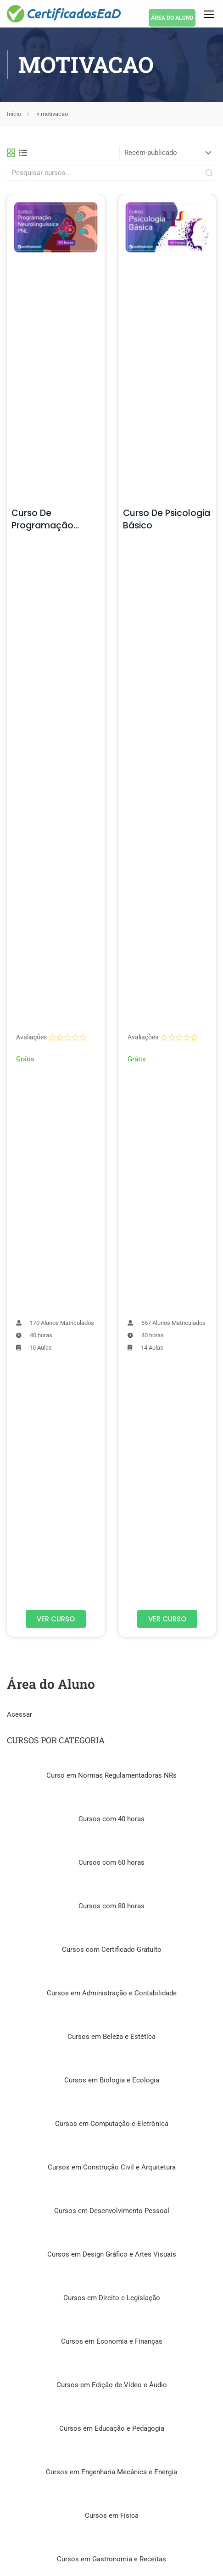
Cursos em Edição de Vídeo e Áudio (111, 2385)
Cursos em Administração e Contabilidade (112, 1993)
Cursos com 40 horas (111, 1819)
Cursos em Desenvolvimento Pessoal (111, 2211)
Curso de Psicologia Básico (166, 519)
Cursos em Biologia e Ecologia (111, 2080)
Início (14, 113)
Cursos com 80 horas (111, 1906)
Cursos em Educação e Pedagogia (111, 2428)
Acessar (19, 1714)
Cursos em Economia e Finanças (111, 2341)
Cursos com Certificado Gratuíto (112, 1949)
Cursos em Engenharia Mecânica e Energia (111, 2472)
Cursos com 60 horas (111, 1862)
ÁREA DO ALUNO (172, 18)
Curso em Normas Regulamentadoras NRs (111, 1775)
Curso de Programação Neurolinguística (47, 525)
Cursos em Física (112, 2515)
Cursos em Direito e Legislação (111, 2298)
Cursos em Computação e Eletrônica (111, 2124)
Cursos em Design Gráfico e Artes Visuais (111, 2254)
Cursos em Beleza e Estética (111, 2036)
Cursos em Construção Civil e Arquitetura (112, 2167)
